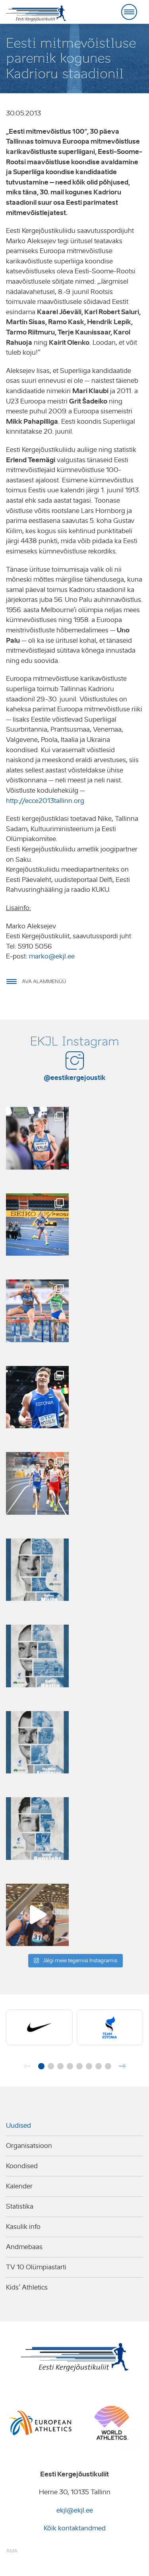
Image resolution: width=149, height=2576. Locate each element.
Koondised (22, 2166)
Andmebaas (24, 2247)
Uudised (18, 2125)
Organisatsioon (29, 2146)
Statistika (19, 2206)
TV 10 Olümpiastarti (36, 2267)
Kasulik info (23, 2226)
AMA (11, 2551)
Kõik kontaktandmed (75, 2528)
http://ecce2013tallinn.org (45, 801)
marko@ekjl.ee (52, 956)
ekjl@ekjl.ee (74, 2510)
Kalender (19, 2186)
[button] (41, 2066)
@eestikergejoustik (75, 1077)
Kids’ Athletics (27, 2287)
